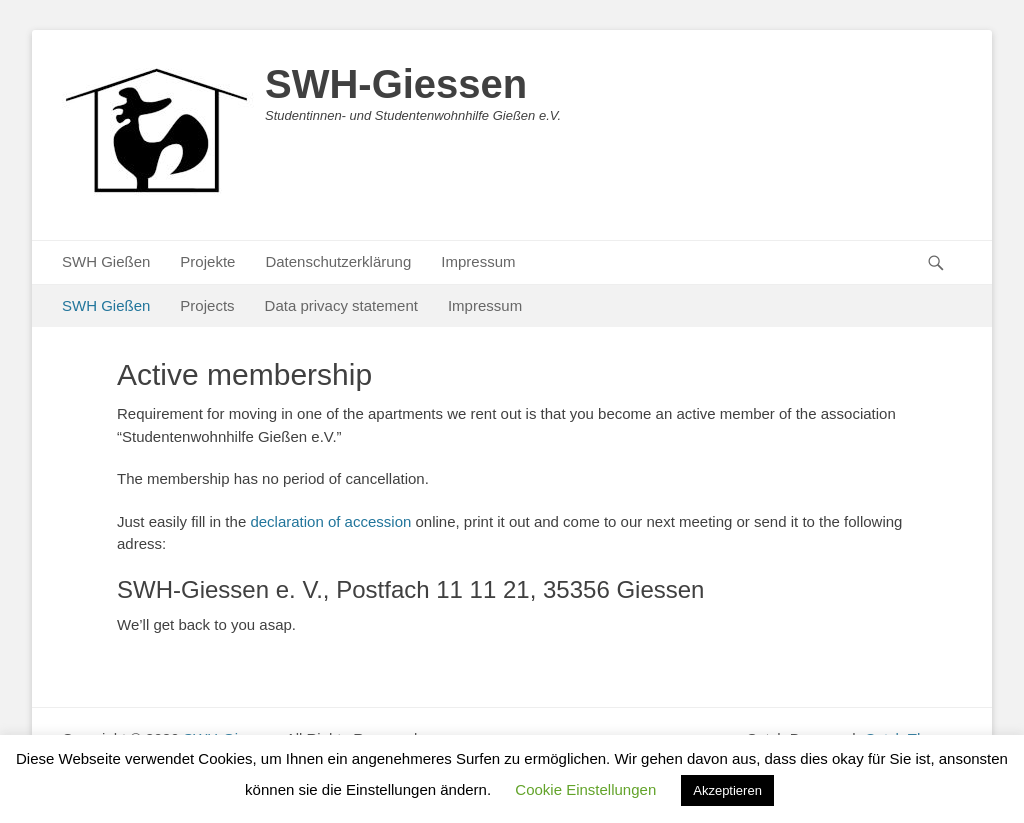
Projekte (207, 261)
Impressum (478, 261)
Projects (207, 305)
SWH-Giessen (396, 84)
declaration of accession (330, 521)
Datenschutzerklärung (338, 261)
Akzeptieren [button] (727, 790)
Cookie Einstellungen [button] (585, 789)
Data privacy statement (341, 305)
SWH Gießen (106, 261)
